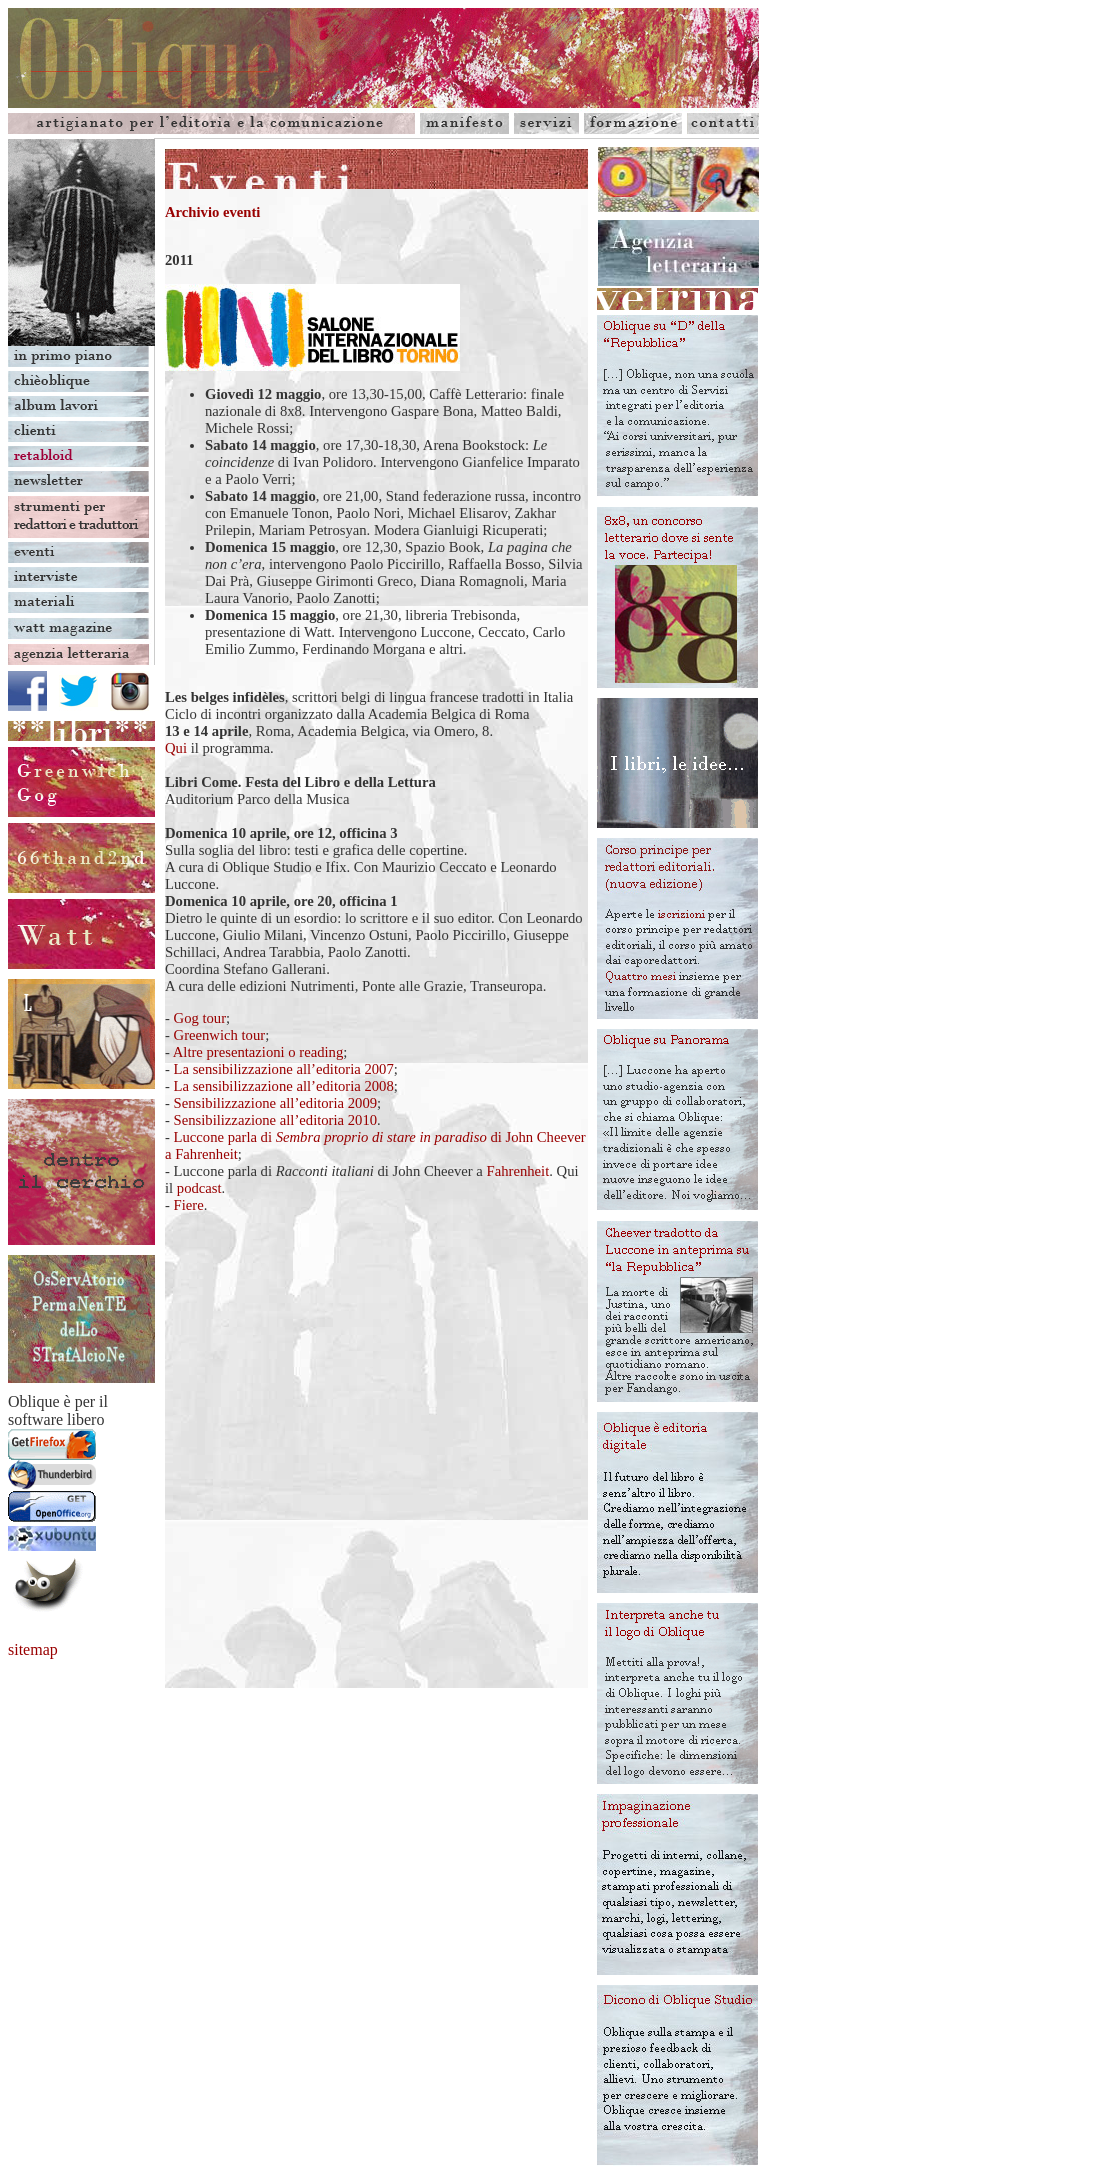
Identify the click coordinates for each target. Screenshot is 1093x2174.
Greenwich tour (220, 1035)
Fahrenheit (518, 1171)
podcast (199, 1188)
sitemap (33, 1649)
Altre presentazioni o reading (258, 1052)
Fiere (189, 1205)
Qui (176, 748)
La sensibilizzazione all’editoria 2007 (284, 1069)
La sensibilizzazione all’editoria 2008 (284, 1086)
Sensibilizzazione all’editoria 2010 (276, 1120)
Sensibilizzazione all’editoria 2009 (276, 1103)
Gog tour (200, 1018)
